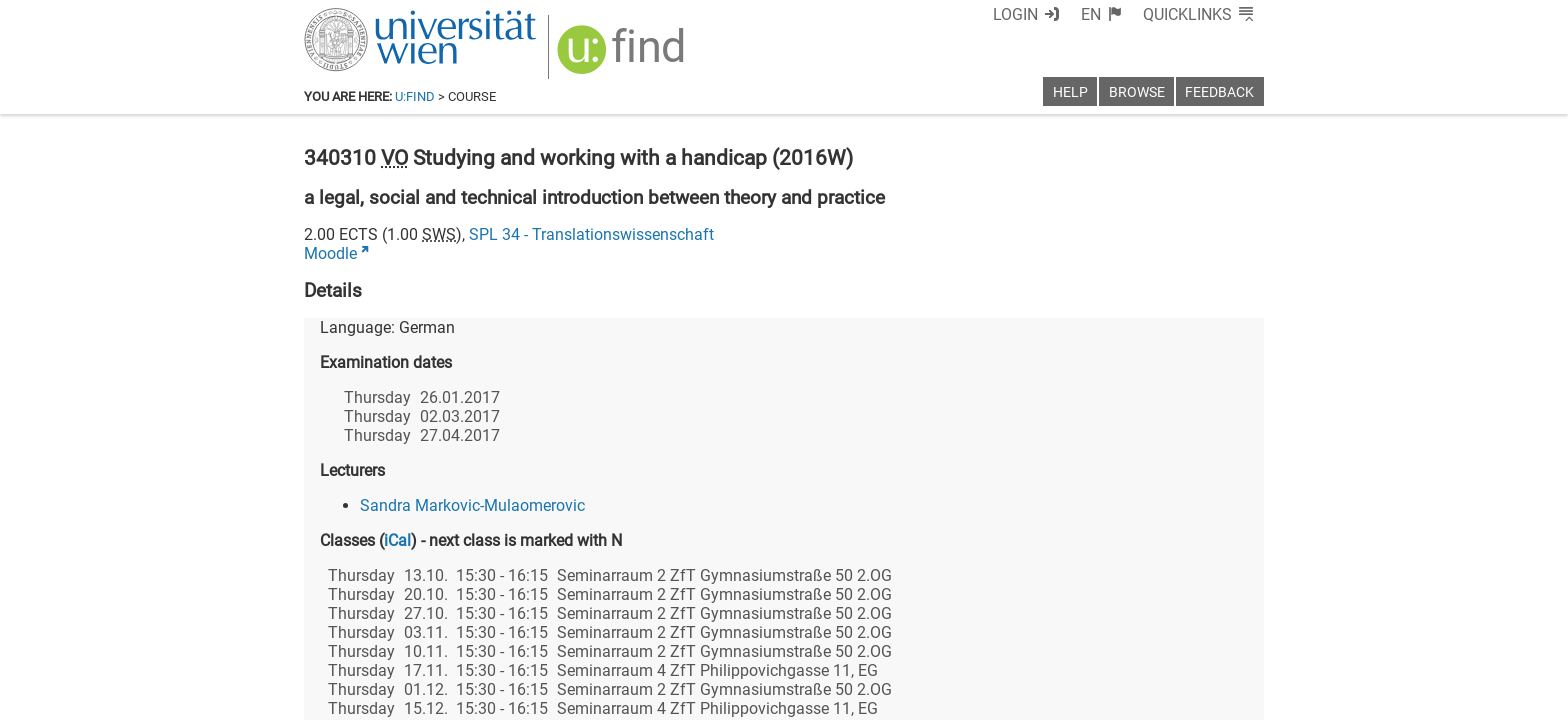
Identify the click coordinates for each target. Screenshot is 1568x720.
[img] (623, 56)
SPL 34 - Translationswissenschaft (591, 234)
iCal (397, 540)
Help (1070, 92)
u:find (415, 96)
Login (1015, 14)
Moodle (330, 253)
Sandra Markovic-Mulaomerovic (472, 505)
